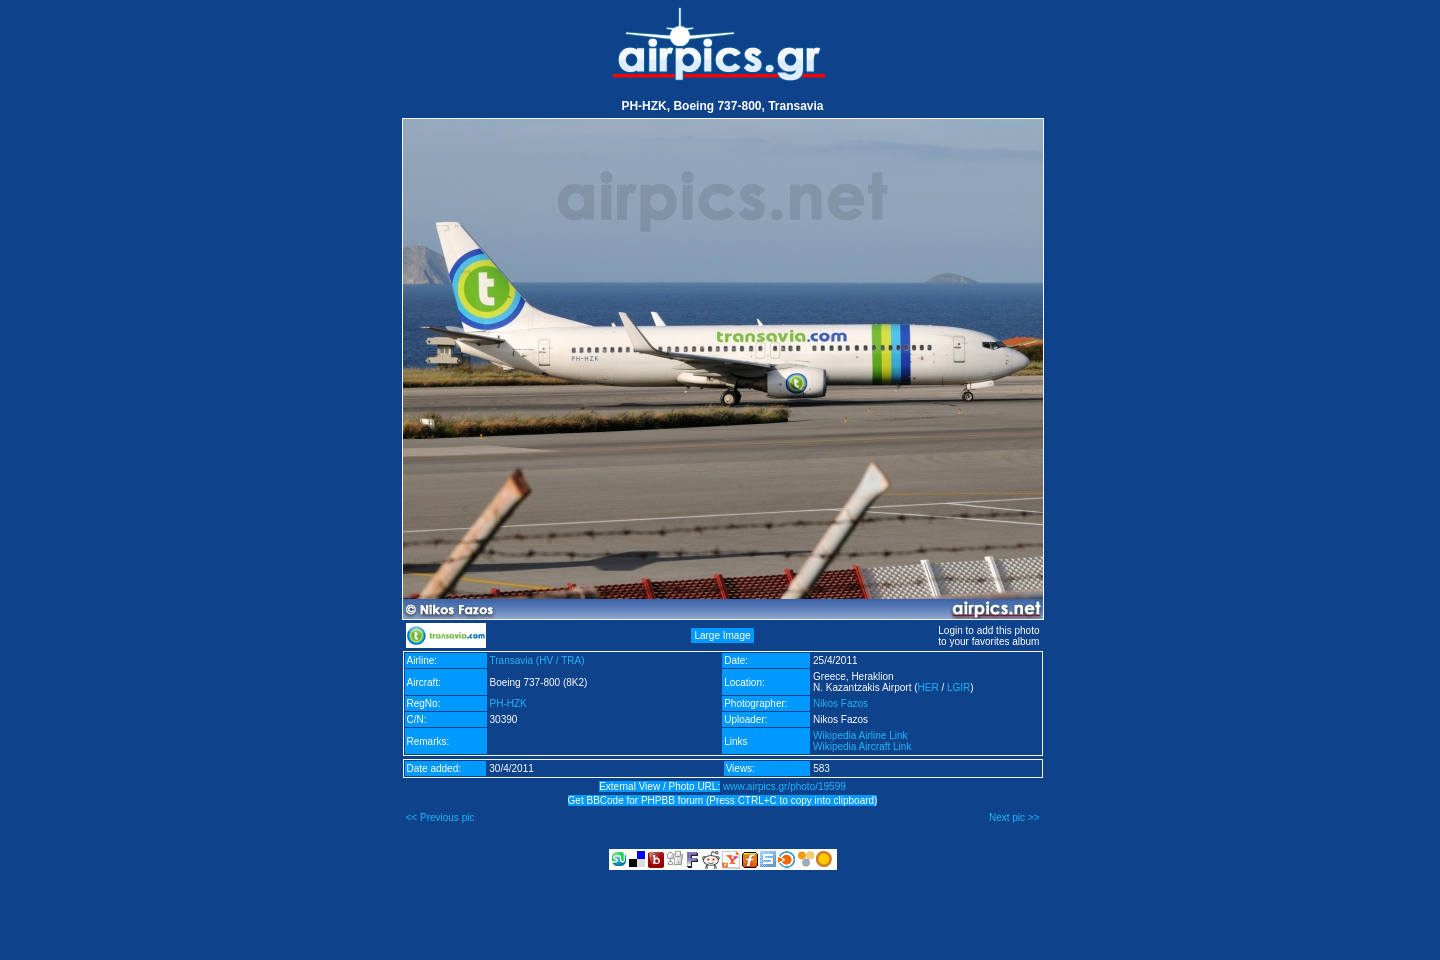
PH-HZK (508, 703)
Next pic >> (1014, 817)
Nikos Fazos (840, 703)
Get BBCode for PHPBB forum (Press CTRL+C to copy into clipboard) (723, 800)
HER (928, 687)
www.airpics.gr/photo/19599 (784, 786)
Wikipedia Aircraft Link (862, 746)
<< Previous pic (440, 817)
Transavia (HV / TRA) (537, 660)
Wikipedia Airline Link (860, 735)
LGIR (958, 687)
